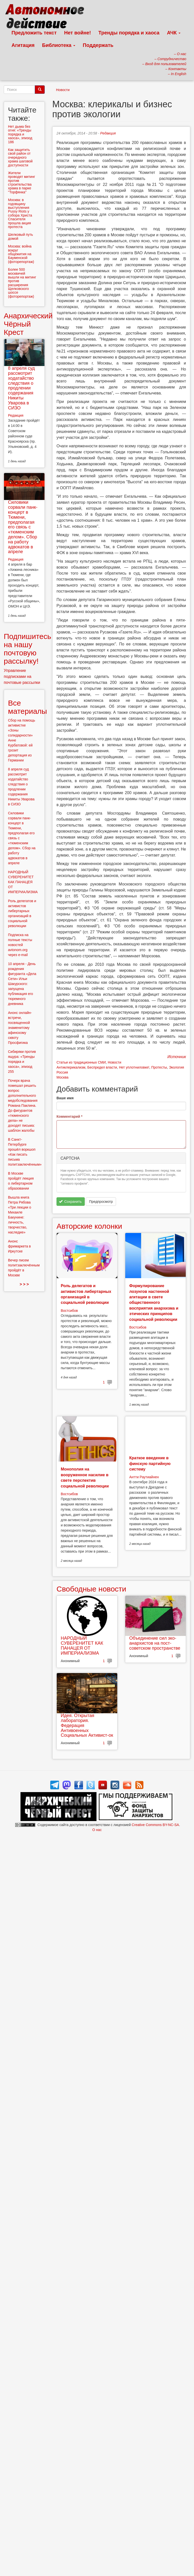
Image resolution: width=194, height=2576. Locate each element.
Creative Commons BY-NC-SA (155, 1825)
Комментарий (69, 1116)
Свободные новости (91, 1589)
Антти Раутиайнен (144, 1477)
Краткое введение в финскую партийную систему (149, 1463)
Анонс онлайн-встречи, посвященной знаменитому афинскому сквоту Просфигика (20, 1028)
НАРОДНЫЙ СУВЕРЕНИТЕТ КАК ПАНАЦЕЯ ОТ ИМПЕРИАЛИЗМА (82, 1645)
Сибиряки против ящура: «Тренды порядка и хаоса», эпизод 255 (22, 1062)
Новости (63, 90)
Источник (177, 1057)
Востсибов (69, 1311)
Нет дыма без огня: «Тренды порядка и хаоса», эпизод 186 (20, 134)
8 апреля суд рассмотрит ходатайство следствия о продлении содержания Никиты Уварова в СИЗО (21, 388)
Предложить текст (34, 32)
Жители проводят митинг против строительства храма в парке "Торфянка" (21, 182)
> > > (24, 1284)
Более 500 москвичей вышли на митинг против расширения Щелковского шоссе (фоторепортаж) (22, 282)
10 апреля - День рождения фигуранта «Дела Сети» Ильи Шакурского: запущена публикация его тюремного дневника (22, 984)
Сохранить (70, 1202)
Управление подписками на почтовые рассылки (22, 676)
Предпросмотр (101, 1202)
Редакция (108, 133)
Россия (62, 1072)
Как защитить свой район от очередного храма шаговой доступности (20, 157)
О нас (97, 1830)
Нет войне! (77, 32)
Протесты (159, 1067)
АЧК (174, 32)
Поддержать (98, 45)
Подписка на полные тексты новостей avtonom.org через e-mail (20, 945)
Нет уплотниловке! (134, 1067)
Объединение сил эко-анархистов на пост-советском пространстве (154, 1643)
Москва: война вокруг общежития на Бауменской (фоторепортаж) (21, 254)
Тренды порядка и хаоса (129, 32)
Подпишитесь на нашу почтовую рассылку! (27, 648)
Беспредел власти (102, 1067)
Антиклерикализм (70, 1067)
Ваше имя (65, 1098)
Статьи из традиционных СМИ (81, 1062)
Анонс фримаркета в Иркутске (19, 1246)
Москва (62, 1077)
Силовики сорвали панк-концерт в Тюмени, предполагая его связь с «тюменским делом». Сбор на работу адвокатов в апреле (23, 527)
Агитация (23, 45)
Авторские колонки (89, 1226)
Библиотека (58, 45)
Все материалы (27, 707)
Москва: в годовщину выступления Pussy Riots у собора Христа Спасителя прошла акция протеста (20, 213)
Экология (176, 1067)
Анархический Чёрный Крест (28, 324)
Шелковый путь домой (20, 236)
